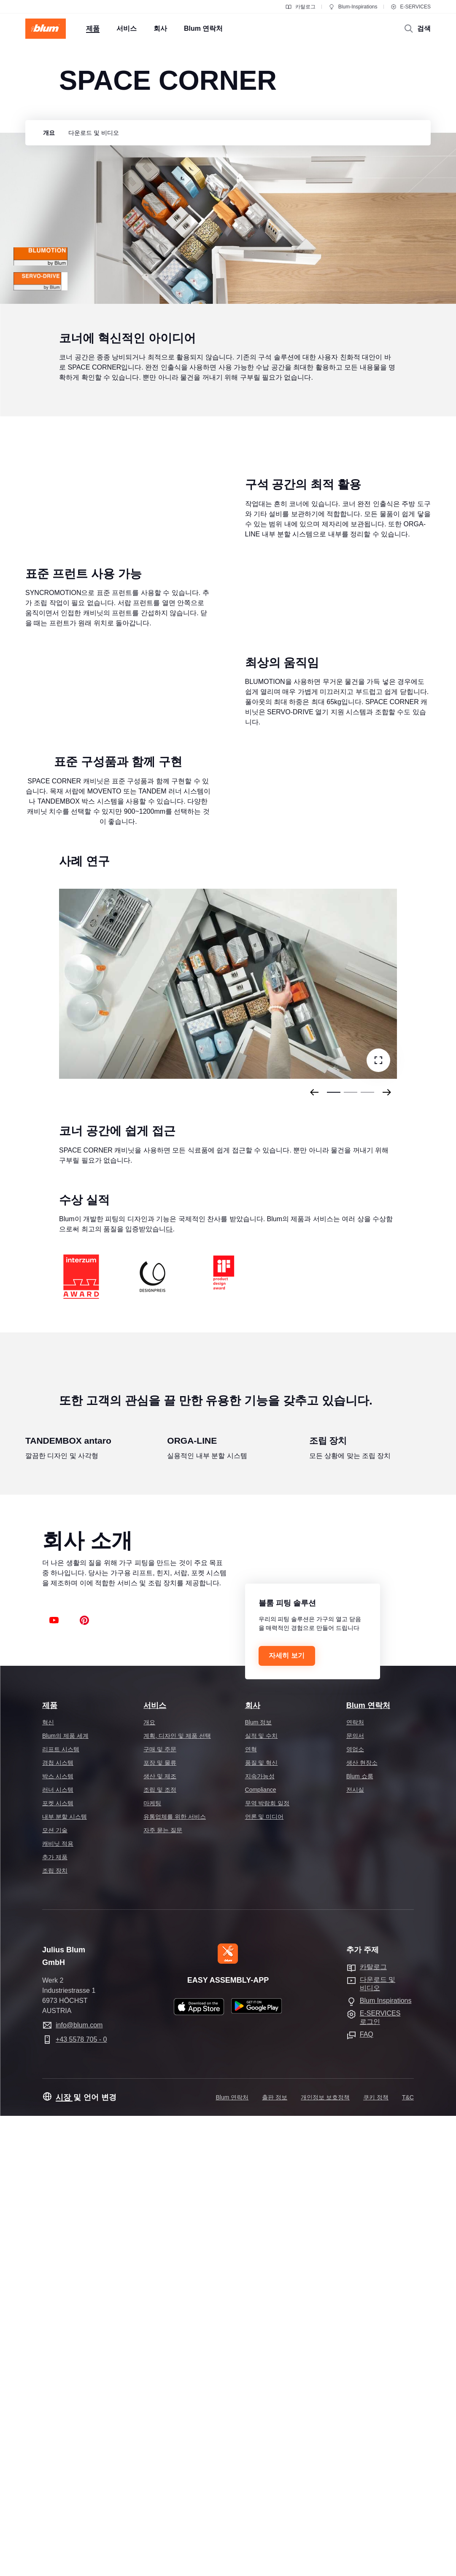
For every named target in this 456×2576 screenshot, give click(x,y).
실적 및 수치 (261, 2196)
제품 (49, 2165)
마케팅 (152, 2263)
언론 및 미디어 (264, 2276)
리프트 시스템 (60, 2209)
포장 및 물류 (159, 2222)
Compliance (260, 2249)
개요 (149, 2182)
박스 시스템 (57, 2236)
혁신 (48, 2182)
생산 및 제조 (159, 2236)
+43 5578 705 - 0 (81, 2499)
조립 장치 (54, 2330)
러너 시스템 (57, 2249)
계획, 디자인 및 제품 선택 (176, 2196)
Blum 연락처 (368, 2165)
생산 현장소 (362, 2222)
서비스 (154, 2165)
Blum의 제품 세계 (65, 2196)
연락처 (355, 2182)
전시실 (355, 2249)
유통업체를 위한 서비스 (174, 2276)
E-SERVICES (410, 6)
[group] (47, 133)
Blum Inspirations (386, 2460)
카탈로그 (300, 6)
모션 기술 (54, 2290)
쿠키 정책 (376, 2557)
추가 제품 (54, 2317)
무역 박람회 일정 (267, 2263)
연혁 (251, 2209)
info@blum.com (79, 2485)
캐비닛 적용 (57, 2303)
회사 (252, 2165)
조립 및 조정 (159, 2249)
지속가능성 (260, 2236)
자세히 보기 (287, 2115)
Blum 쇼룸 (359, 2236)
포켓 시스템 (57, 2263)
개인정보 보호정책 (325, 2557)
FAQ (366, 2494)
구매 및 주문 (159, 2209)
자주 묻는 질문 (162, 2290)
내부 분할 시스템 (64, 2276)
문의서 (355, 2196)
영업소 (355, 2209)
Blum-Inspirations (353, 6)
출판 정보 (274, 2557)
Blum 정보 (258, 2182)
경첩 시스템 (57, 2222)
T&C (408, 2557)
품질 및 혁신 (261, 2222)
